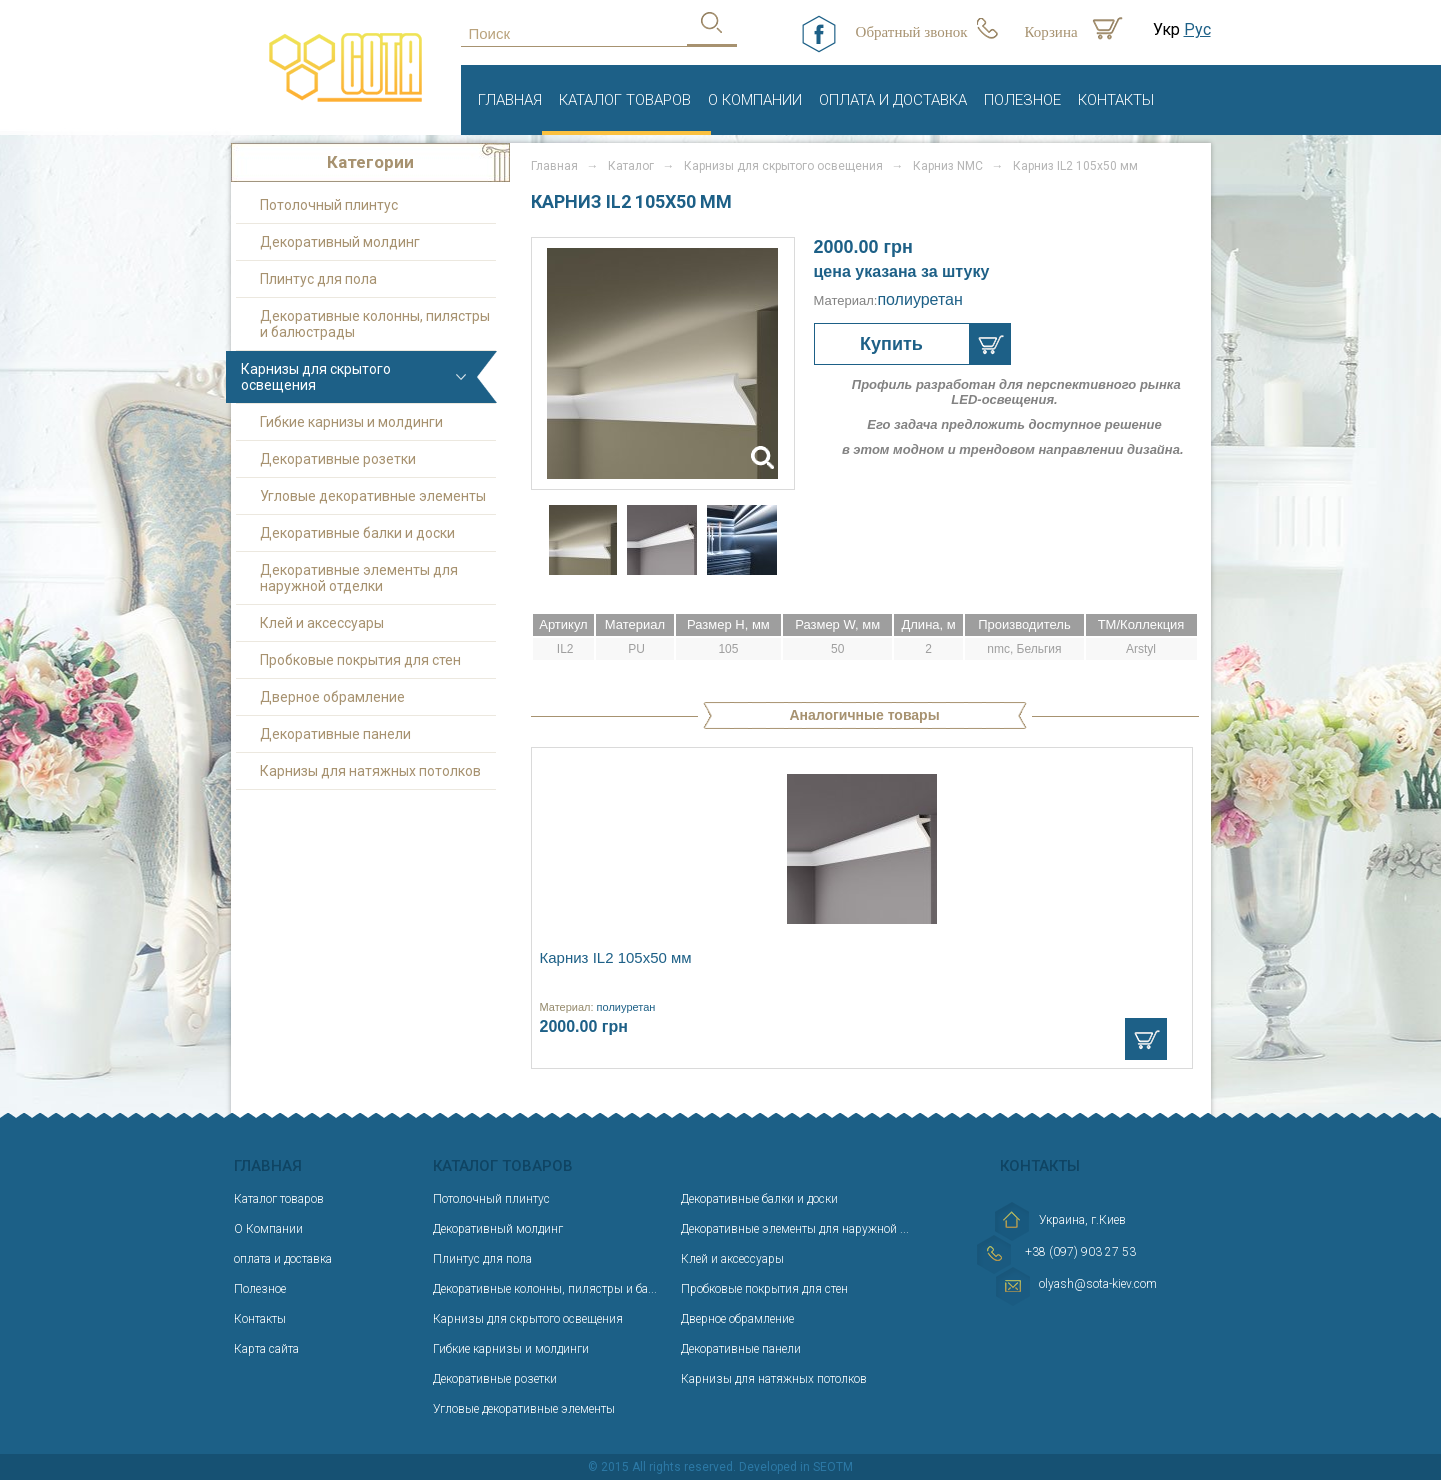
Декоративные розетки (338, 459)
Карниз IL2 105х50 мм (616, 957)
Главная (510, 100)
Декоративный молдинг (340, 242)
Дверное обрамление (332, 697)
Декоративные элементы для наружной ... (795, 1229)
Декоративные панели (335, 734)
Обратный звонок (912, 32)
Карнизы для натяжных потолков (370, 771)
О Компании (755, 100)
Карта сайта (266, 1349)
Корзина (1051, 32)
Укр (1166, 29)
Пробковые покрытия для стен (360, 660)
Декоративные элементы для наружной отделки (359, 578)
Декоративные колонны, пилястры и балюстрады (375, 324)
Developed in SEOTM (796, 1467)
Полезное (1022, 100)
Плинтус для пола (318, 279)
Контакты (1116, 100)
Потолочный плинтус (329, 205)
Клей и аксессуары (322, 623)
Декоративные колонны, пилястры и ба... (545, 1289)
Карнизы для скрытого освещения (316, 377)
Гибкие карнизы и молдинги (351, 422)
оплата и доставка (893, 100)
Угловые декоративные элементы (373, 496)
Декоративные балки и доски (357, 533)
